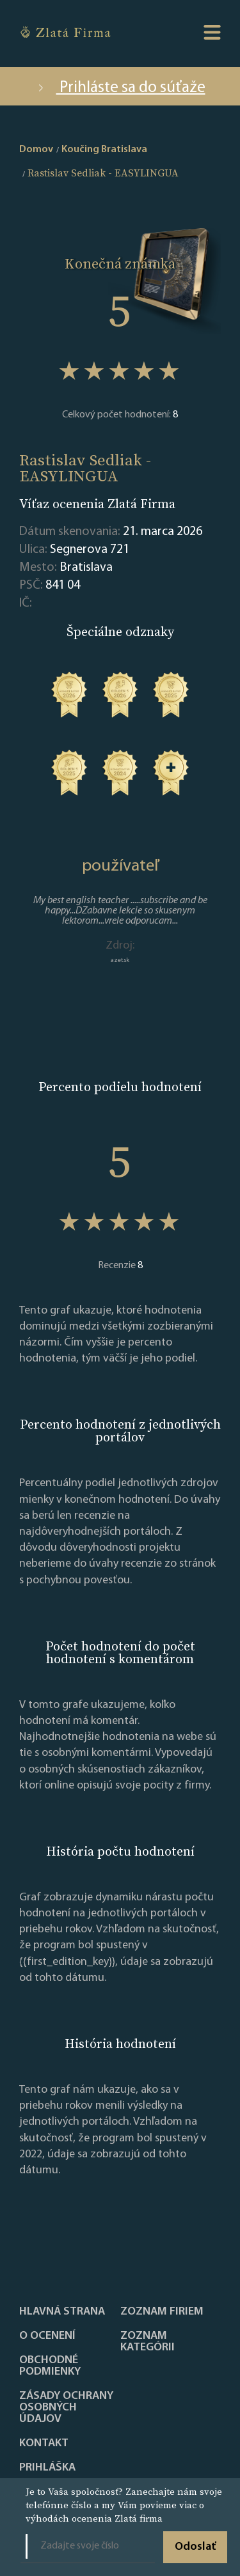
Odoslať (195, 2547)
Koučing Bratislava (104, 149)
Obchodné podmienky (50, 2366)
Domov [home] (36, 149)
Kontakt (43, 2443)
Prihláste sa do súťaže (120, 88)
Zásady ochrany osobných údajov (66, 2408)
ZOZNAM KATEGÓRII (147, 2342)
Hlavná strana (62, 2312)
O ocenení (47, 2336)
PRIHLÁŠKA (47, 2468)
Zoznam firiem (162, 2312)
